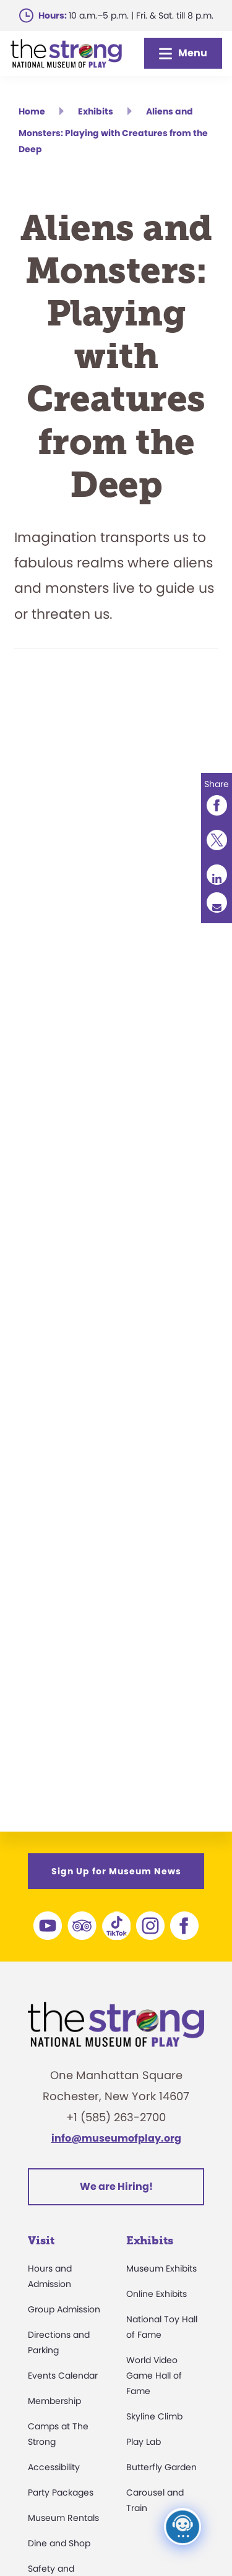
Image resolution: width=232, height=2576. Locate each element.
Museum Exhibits (161, 2268)
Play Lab (143, 2442)
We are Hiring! (116, 2186)
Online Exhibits (156, 2294)
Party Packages (60, 2492)
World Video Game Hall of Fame (154, 2375)
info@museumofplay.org (116, 2138)
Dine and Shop (59, 2543)
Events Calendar (63, 2375)
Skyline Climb (154, 2416)
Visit (41, 2240)
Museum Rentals (63, 2518)
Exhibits (149, 2240)
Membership (54, 2401)
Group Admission (64, 2309)
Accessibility (54, 2467)
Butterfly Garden (161, 2467)
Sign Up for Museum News (116, 1871)
